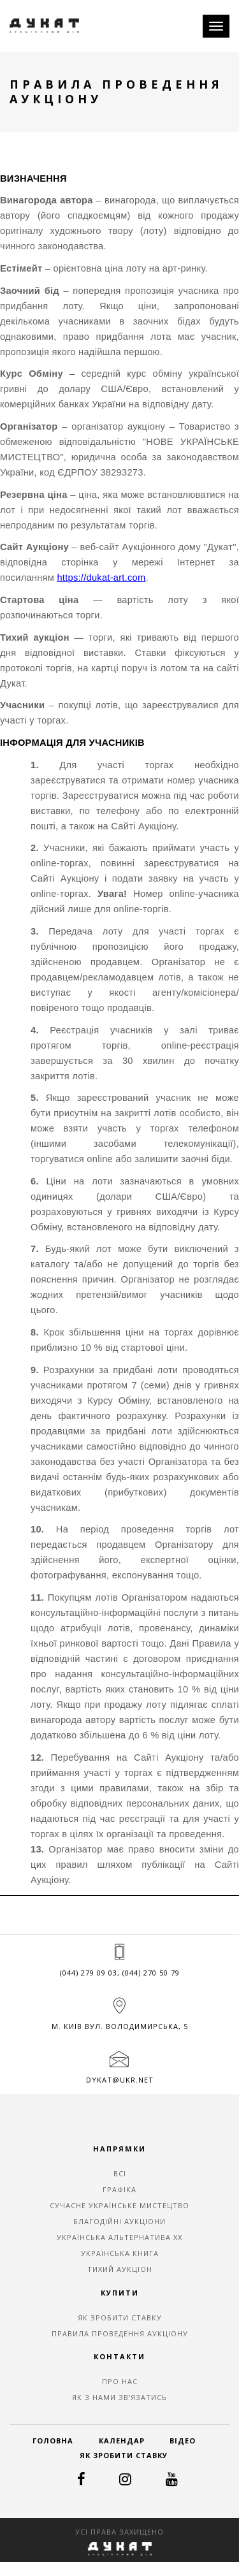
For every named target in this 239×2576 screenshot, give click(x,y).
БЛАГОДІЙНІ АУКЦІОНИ (119, 2221)
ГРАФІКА (119, 2189)
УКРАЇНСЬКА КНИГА (120, 2253)
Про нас (120, 2381)
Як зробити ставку (120, 2317)
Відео (183, 2440)
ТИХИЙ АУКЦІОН (119, 2269)
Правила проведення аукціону (120, 2333)
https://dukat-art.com (101, 577)
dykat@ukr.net (120, 2080)
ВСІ (119, 2173)
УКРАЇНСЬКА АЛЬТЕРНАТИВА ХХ (119, 2237)
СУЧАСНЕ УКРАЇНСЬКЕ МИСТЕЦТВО (119, 2205)
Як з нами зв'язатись (119, 2397)
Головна (53, 2440)
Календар (122, 2440)
